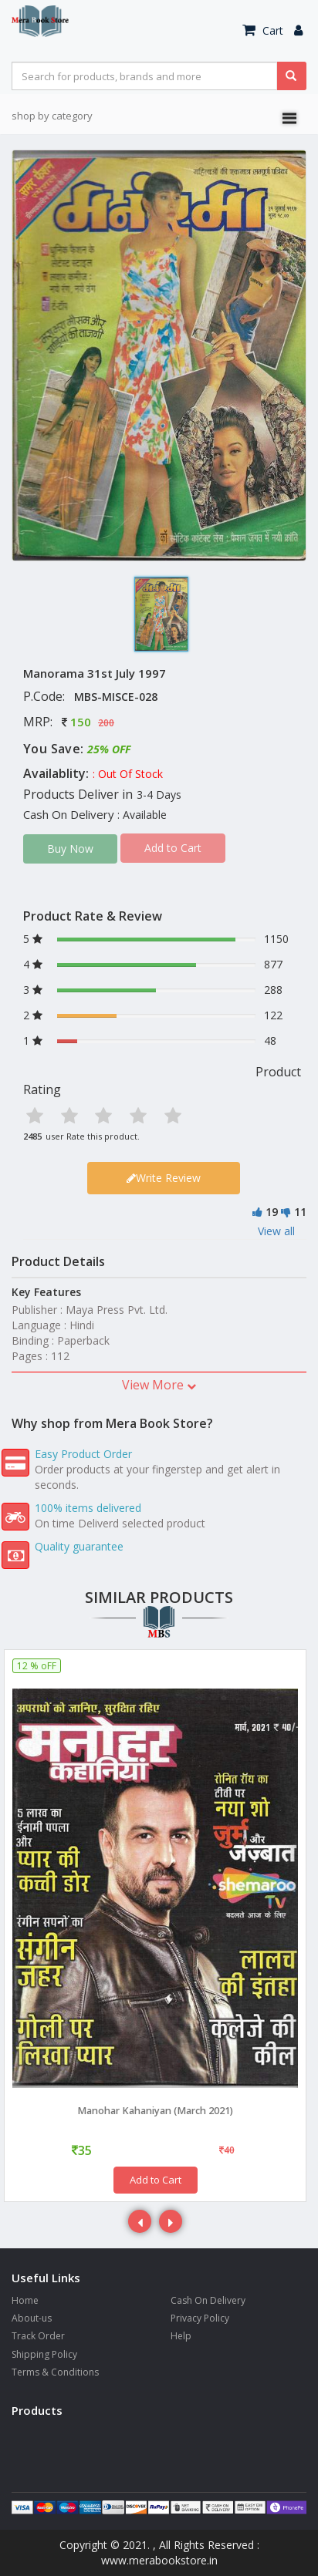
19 (272, 1211)
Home (25, 2300)
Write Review (164, 1177)
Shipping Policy (44, 2354)
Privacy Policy (200, 2318)
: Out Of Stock (128, 773)
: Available (142, 814)
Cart (262, 30)
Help (181, 2335)
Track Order (38, 2335)
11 (300, 1211)
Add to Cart (155, 2180)
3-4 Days (159, 794)
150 (80, 721)
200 (106, 722)
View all (276, 1231)
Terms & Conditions (55, 2372)
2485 (32, 1136)
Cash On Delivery (208, 2300)
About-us (32, 2318)
